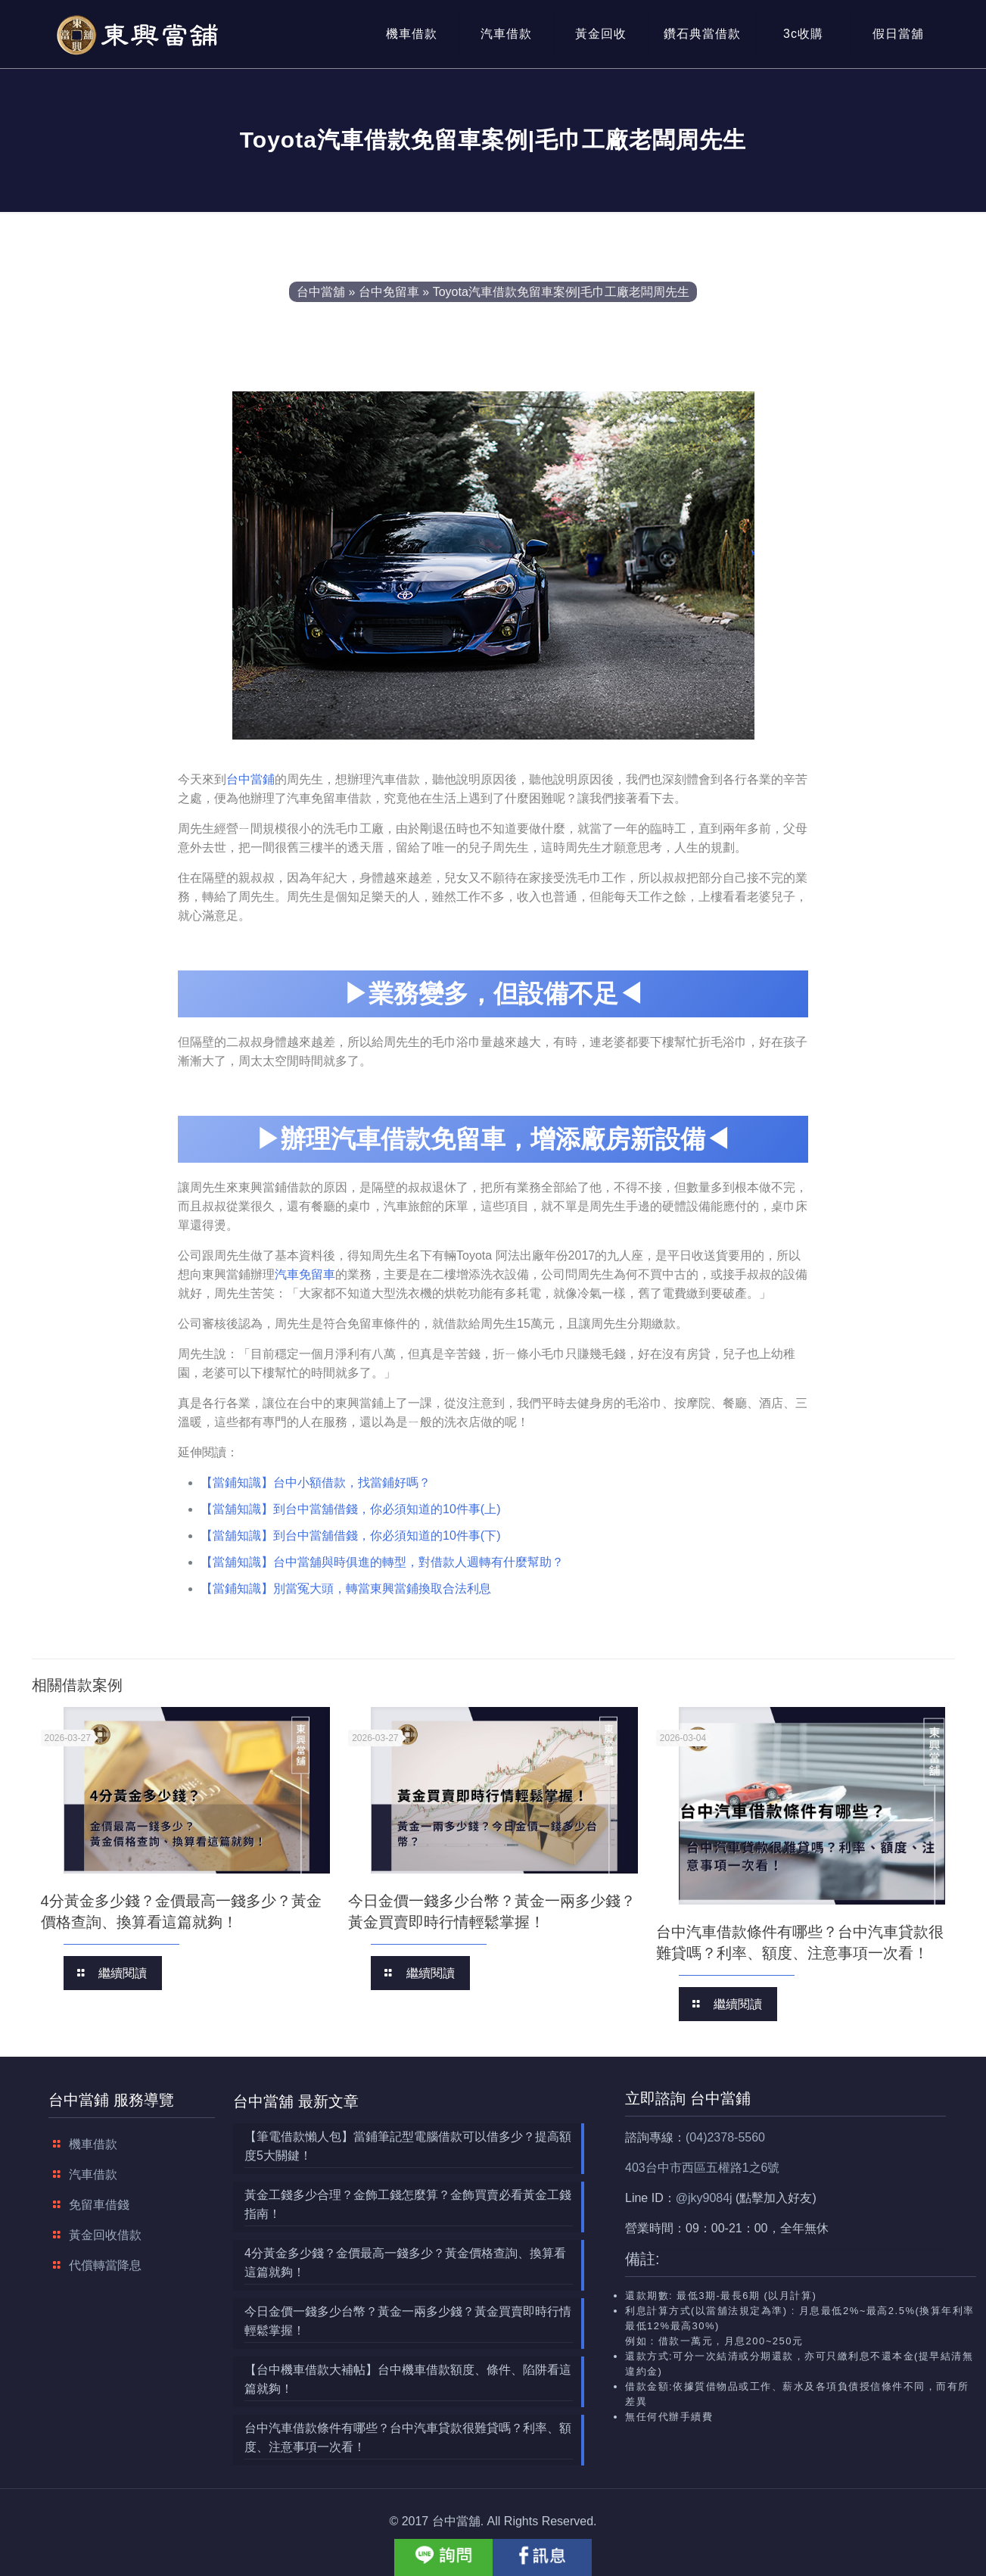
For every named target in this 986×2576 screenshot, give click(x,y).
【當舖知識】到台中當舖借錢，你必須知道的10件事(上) (350, 1509)
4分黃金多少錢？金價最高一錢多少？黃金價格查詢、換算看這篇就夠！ (405, 2263)
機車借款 (93, 2144)
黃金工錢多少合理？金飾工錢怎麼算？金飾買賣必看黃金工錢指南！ (407, 2204)
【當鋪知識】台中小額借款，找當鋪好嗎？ (316, 1482)
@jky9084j (704, 2197)
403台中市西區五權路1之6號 (702, 2167)
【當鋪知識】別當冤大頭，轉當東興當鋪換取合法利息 (346, 1588)
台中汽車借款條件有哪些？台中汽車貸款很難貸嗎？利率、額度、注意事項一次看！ (407, 2437)
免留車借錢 (99, 2204)
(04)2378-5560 (725, 2137)
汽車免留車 (305, 1274)
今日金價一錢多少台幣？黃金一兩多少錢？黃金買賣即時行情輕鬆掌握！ (407, 2321)
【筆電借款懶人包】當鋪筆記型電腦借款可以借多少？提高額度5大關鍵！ (407, 2146)
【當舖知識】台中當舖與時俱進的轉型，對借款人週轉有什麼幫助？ (382, 1562)
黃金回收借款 (105, 2235)
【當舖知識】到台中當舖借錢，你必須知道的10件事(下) (350, 1535)
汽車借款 (93, 2174)
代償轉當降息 (105, 2265)
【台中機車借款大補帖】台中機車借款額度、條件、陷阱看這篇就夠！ (407, 2379)
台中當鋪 (250, 779)
